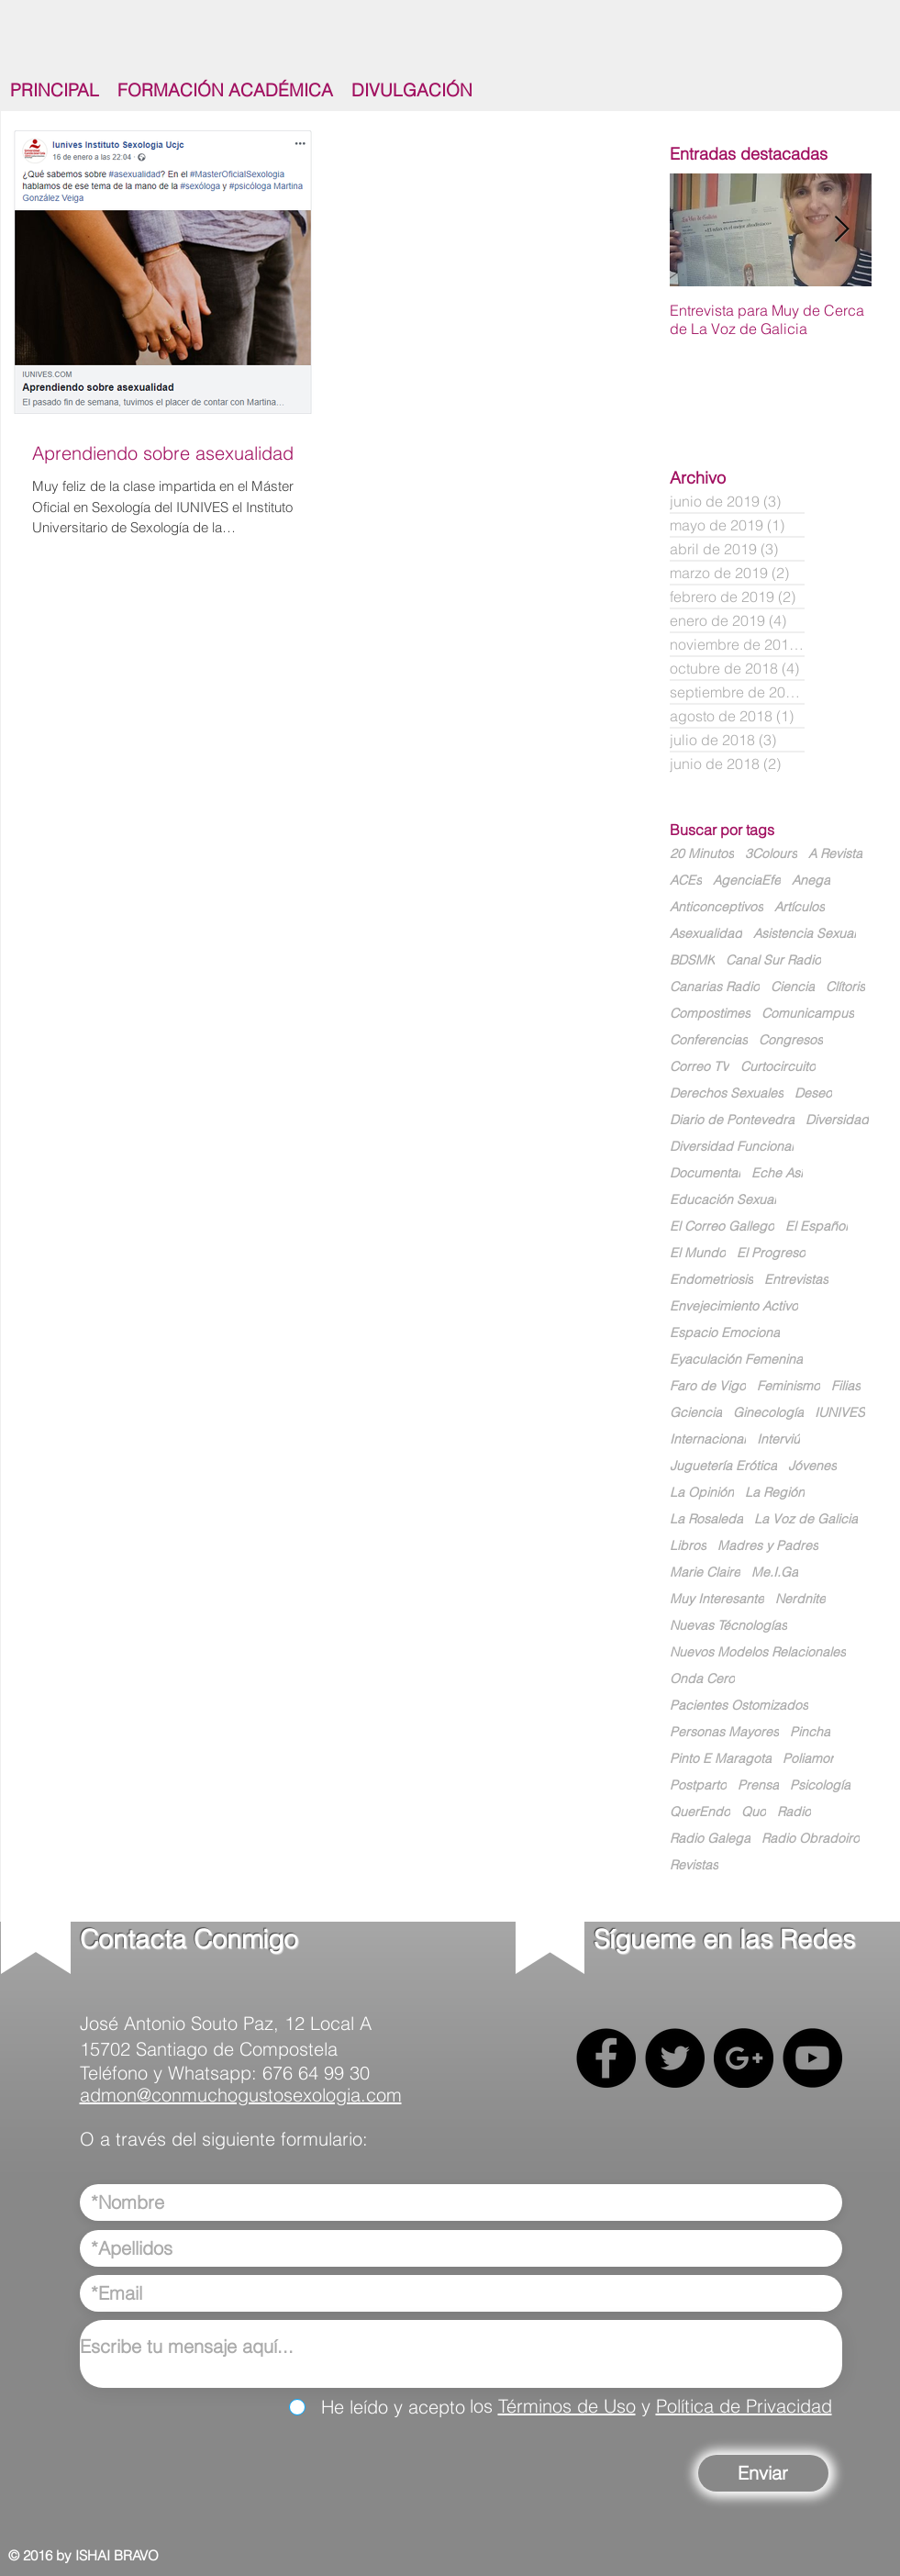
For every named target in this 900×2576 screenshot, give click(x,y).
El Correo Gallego (722, 1226)
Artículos (799, 907)
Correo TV (699, 1067)
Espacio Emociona (725, 1333)
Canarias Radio (715, 987)
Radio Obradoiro (810, 1838)
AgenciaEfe (747, 880)
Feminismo (788, 1386)
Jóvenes (812, 1466)
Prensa (758, 1785)
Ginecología (768, 1413)
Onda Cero (702, 1679)
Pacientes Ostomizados (739, 1705)
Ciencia (793, 987)
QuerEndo (700, 1812)
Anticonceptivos (716, 907)
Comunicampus (807, 1013)
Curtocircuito (778, 1067)
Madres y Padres (767, 1546)
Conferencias (709, 1040)
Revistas (694, 1865)
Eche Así (777, 1173)
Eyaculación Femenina (736, 1359)
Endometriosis (711, 1280)
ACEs (686, 880)
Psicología (820, 1785)
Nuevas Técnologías (728, 1626)
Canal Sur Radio (773, 960)
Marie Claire (705, 1572)
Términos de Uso (567, 2405)
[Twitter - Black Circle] (675, 2058)
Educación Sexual (723, 1200)
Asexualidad (706, 934)
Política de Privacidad (744, 2405)
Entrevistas (796, 1280)
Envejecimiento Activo (734, 1306)
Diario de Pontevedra (732, 1120)
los (484, 2405)
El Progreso (771, 1253)
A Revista (835, 854)
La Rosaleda (706, 1519)
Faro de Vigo (708, 1386)
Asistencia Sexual (804, 934)
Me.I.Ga (774, 1572)
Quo (753, 1812)
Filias (846, 1386)
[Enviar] (763, 2473)
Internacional (708, 1439)
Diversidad (837, 1120)
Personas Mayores (724, 1732)
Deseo (813, 1093)
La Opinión (702, 1492)
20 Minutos (702, 854)
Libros (688, 1546)
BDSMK (692, 960)
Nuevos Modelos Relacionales (758, 1652)
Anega (811, 880)
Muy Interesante (717, 1599)
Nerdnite (800, 1599)
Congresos (791, 1040)
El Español (816, 1226)
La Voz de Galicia (806, 1519)
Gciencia (696, 1413)
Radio (794, 1812)
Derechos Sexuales (726, 1093)
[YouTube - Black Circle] (812, 2058)
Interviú (778, 1439)
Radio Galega (710, 1838)
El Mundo (698, 1253)
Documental (705, 1173)
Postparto (698, 1785)
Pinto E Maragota (721, 1759)
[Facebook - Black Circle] (606, 2058)
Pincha (810, 1732)
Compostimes (710, 1013)
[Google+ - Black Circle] (743, 2058)
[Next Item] (842, 230)
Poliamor (808, 1759)
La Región (775, 1492)
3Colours (771, 854)
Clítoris (845, 987)
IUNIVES (840, 1413)
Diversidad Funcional (732, 1146)
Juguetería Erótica (723, 1466)
